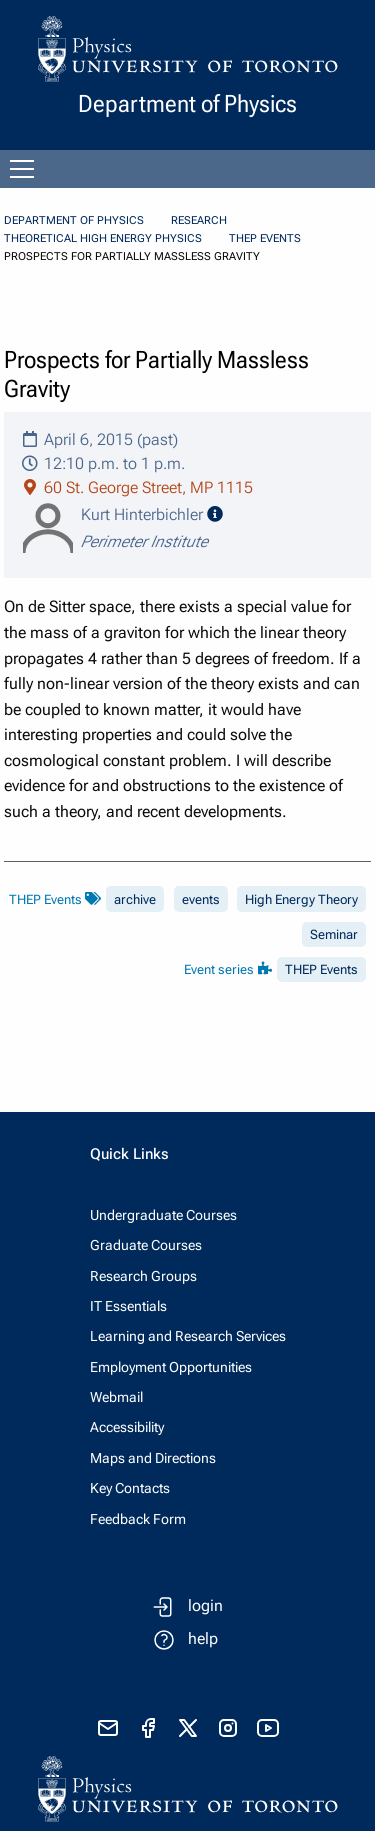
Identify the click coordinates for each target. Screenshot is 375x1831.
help (203, 1638)
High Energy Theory (301, 899)
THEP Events (265, 238)
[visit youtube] (268, 1728)
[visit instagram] (228, 1728)
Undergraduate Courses (163, 1215)
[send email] (108, 1728)
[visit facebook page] (148, 1728)
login (205, 1605)
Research (199, 220)
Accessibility (127, 1427)
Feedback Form (138, 1519)
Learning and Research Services (188, 1336)
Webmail (116, 1397)
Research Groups (143, 1276)
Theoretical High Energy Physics (103, 238)
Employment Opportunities (171, 1367)
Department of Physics (74, 220)
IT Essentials (128, 1306)
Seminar (334, 934)
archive (135, 899)
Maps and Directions (153, 1458)
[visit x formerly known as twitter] (188, 1728)
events (201, 899)
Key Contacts (130, 1488)
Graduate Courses (146, 1245)
